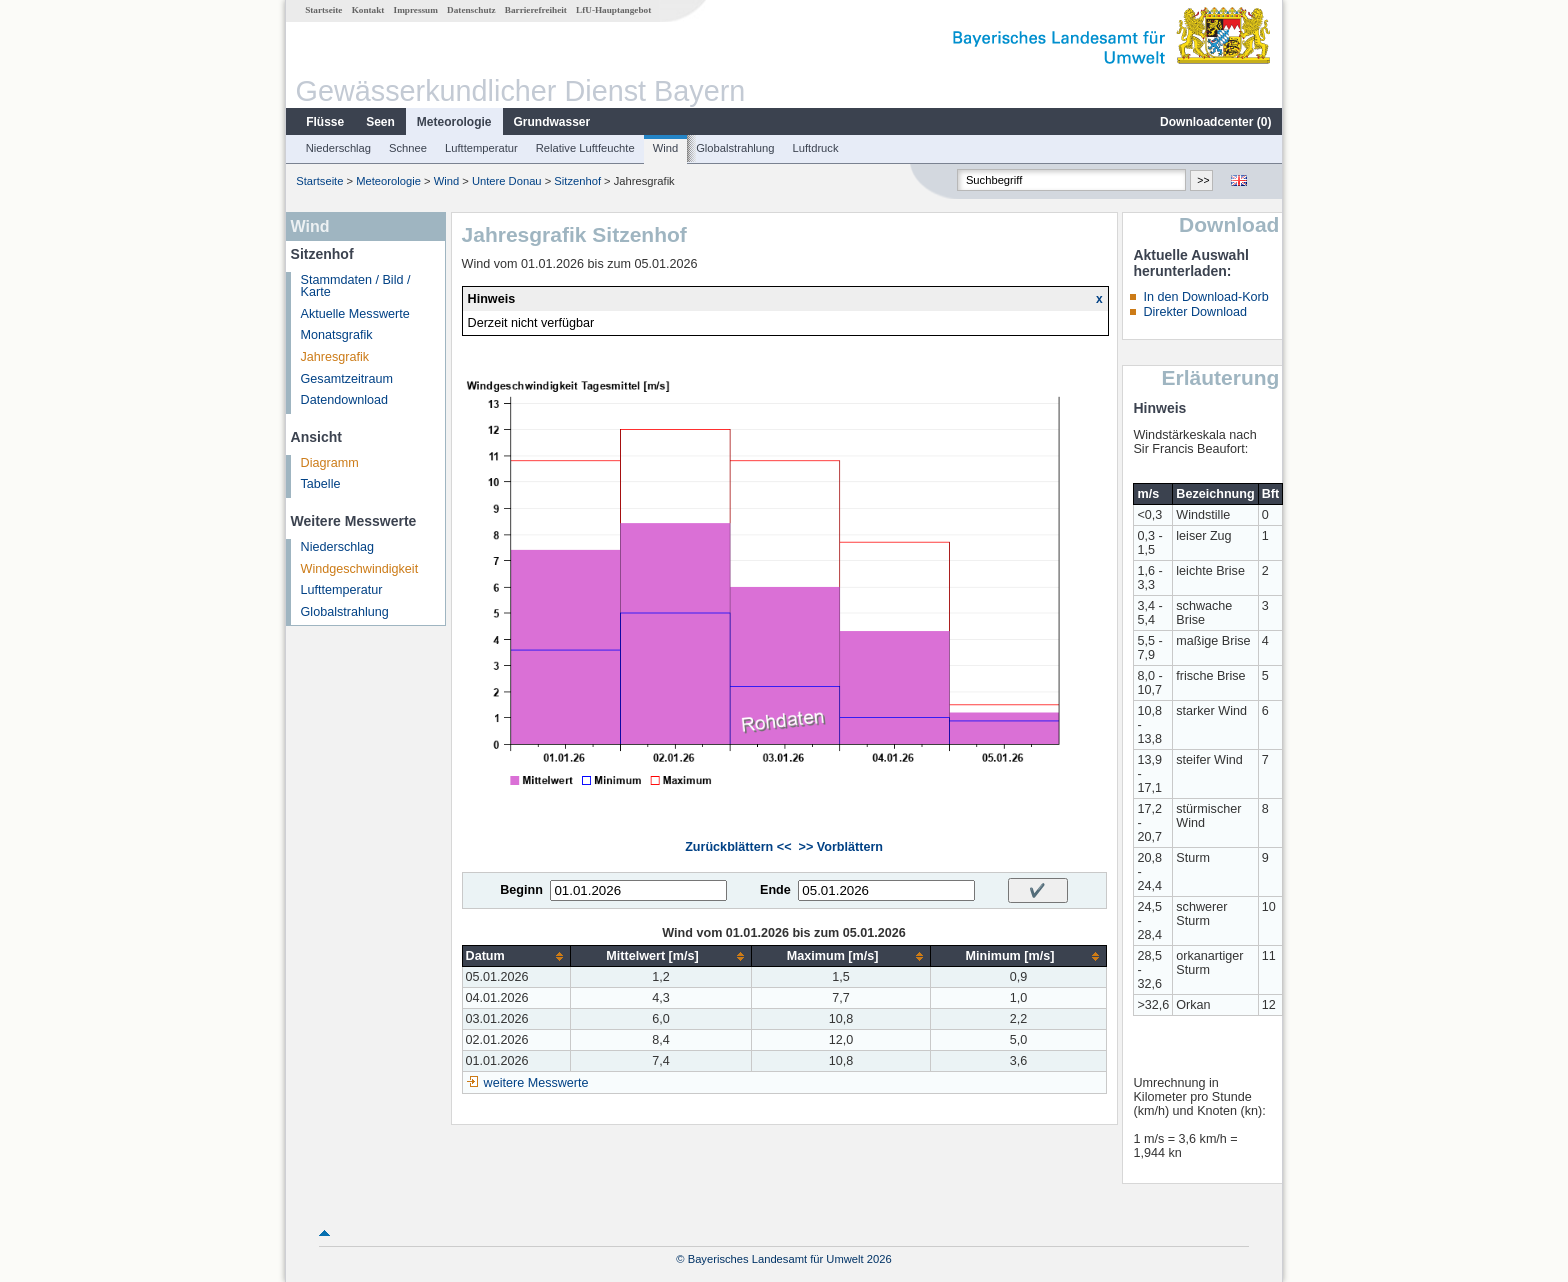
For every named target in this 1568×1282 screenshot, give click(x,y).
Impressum (416, 10)
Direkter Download (1195, 312)
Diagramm (330, 463)
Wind (666, 148)
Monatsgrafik (337, 335)
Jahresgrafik (335, 357)
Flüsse (325, 122)
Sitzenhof (577, 181)
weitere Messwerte (536, 1083)
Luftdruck (816, 148)
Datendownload (345, 400)
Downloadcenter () (1215, 122)
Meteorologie (454, 122)
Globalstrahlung (735, 148)
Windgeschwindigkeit (360, 569)
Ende (775, 890)
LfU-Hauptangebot (613, 10)
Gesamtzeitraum (347, 379)
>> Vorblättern (841, 847)
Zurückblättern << (738, 847)
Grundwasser (552, 122)
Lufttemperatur (481, 148)
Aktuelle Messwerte (355, 314)
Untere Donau (507, 181)
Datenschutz (471, 10)
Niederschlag (338, 148)
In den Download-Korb (1205, 297)
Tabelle (321, 484)
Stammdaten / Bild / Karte (356, 286)
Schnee (408, 148)
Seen (380, 122)
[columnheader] (516, 956)
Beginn (521, 890)
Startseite (323, 10)
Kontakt (368, 10)
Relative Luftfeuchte (585, 148)
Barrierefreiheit (536, 10)
